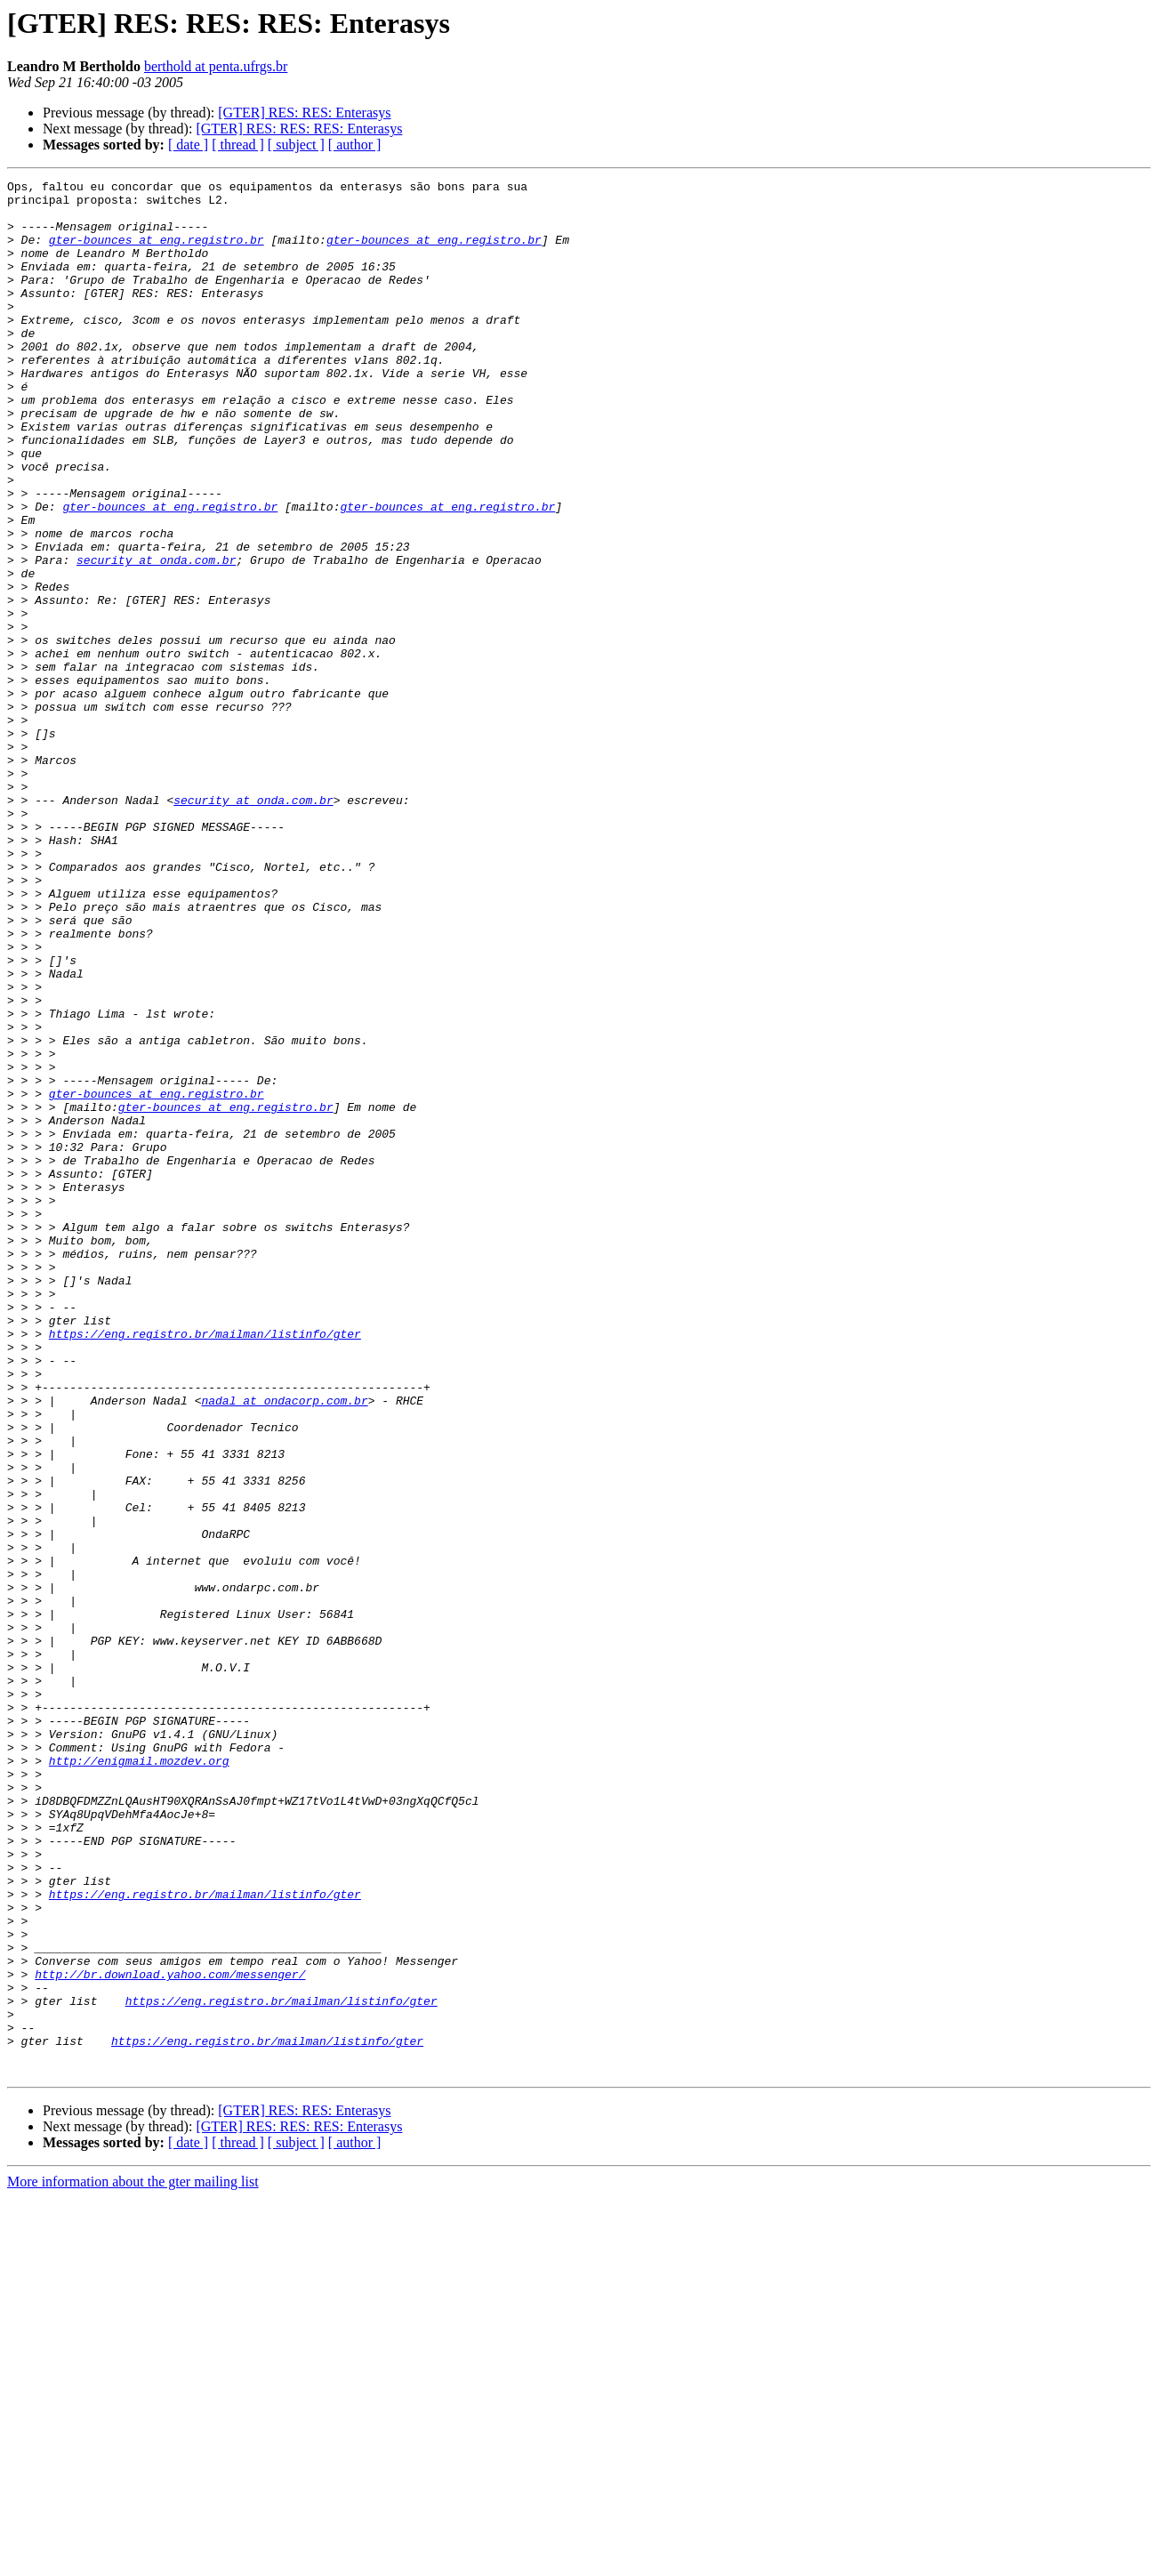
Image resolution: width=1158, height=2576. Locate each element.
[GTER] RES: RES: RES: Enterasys (299, 128)
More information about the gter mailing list (133, 2560)
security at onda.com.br (156, 637)
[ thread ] (238, 144)
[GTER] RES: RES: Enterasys (304, 112)
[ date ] (188, 144)
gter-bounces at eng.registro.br (156, 253)
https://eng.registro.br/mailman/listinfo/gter (205, 1566)
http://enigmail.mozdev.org (139, 2078)
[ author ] (355, 144)
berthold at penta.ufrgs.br (215, 66)
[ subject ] (296, 144)
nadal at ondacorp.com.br (284, 1646)
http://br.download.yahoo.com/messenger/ (170, 2334)
